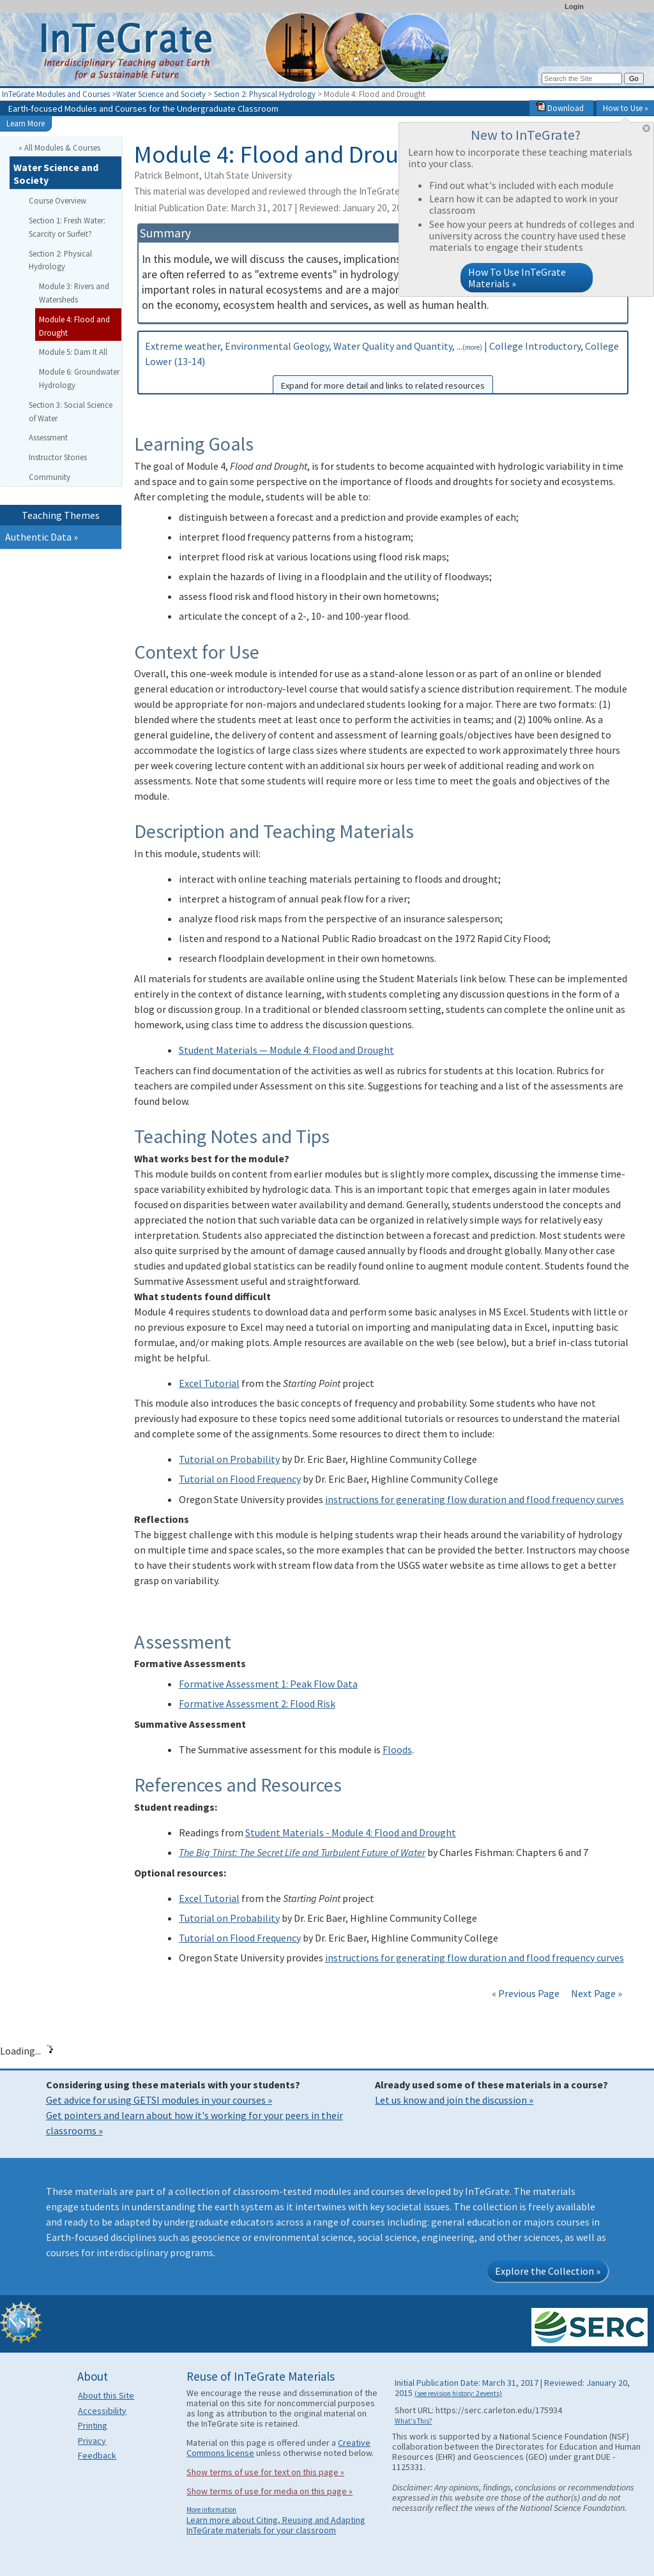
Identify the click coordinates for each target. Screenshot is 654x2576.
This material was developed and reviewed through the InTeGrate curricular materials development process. (373, 191)
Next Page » (595, 1993)
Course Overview (57, 200)
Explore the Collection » (547, 2271)
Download (560, 108)
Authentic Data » (41, 536)
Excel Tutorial (209, 1383)
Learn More (25, 123)
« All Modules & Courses (59, 147)
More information (211, 2509)
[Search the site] (582, 78)
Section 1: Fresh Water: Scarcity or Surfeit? (67, 227)
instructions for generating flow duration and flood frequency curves (474, 1499)
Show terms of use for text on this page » (265, 2472)
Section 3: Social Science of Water (70, 411)
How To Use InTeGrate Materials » (517, 278)
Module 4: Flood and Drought (74, 326)
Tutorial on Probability (229, 1459)
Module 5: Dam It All (73, 352)
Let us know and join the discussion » (454, 2099)
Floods (397, 1749)
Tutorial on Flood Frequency (240, 1478)
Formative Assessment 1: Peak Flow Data (268, 1683)
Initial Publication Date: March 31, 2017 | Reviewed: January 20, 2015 (317, 208)
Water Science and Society (161, 94)
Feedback (97, 2455)
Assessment (48, 437)
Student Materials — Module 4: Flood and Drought (286, 1050)
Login (574, 6)
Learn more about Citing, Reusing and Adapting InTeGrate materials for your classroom (275, 2525)
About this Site (106, 2395)
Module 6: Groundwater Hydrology (79, 378)
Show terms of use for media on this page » (269, 2491)
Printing (92, 2425)
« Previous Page (525, 1993)
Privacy (92, 2440)
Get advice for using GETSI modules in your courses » (159, 2099)
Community (49, 477)
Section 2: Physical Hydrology (265, 94)
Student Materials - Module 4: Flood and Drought (350, 1832)
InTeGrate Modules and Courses (56, 94)
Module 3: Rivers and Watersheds (74, 292)
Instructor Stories (58, 457)
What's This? (413, 2420)
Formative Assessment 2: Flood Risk (257, 1703)
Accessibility (102, 2410)
